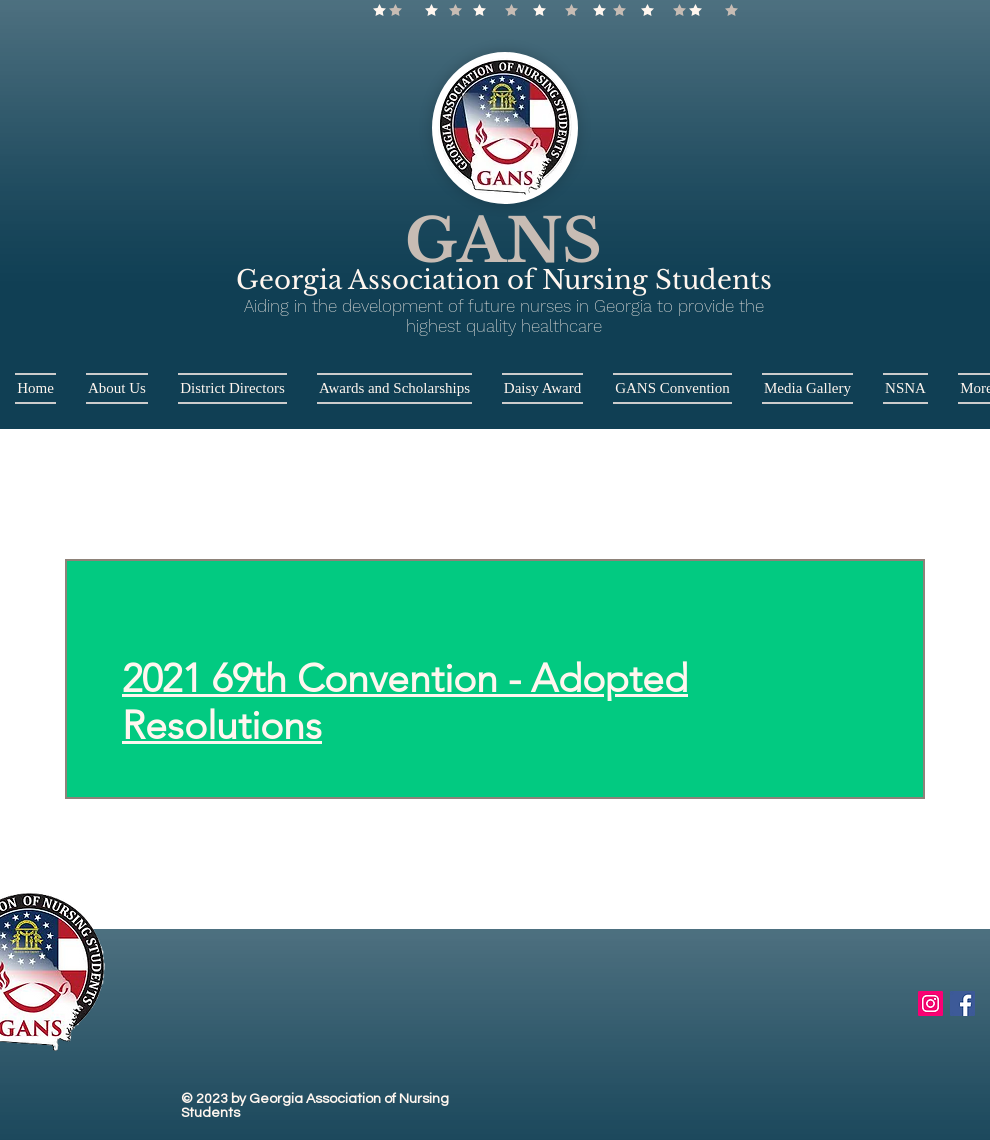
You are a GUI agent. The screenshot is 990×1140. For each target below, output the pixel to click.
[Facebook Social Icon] (962, 1003)
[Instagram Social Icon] (930, 1003)
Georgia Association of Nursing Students (504, 280)
